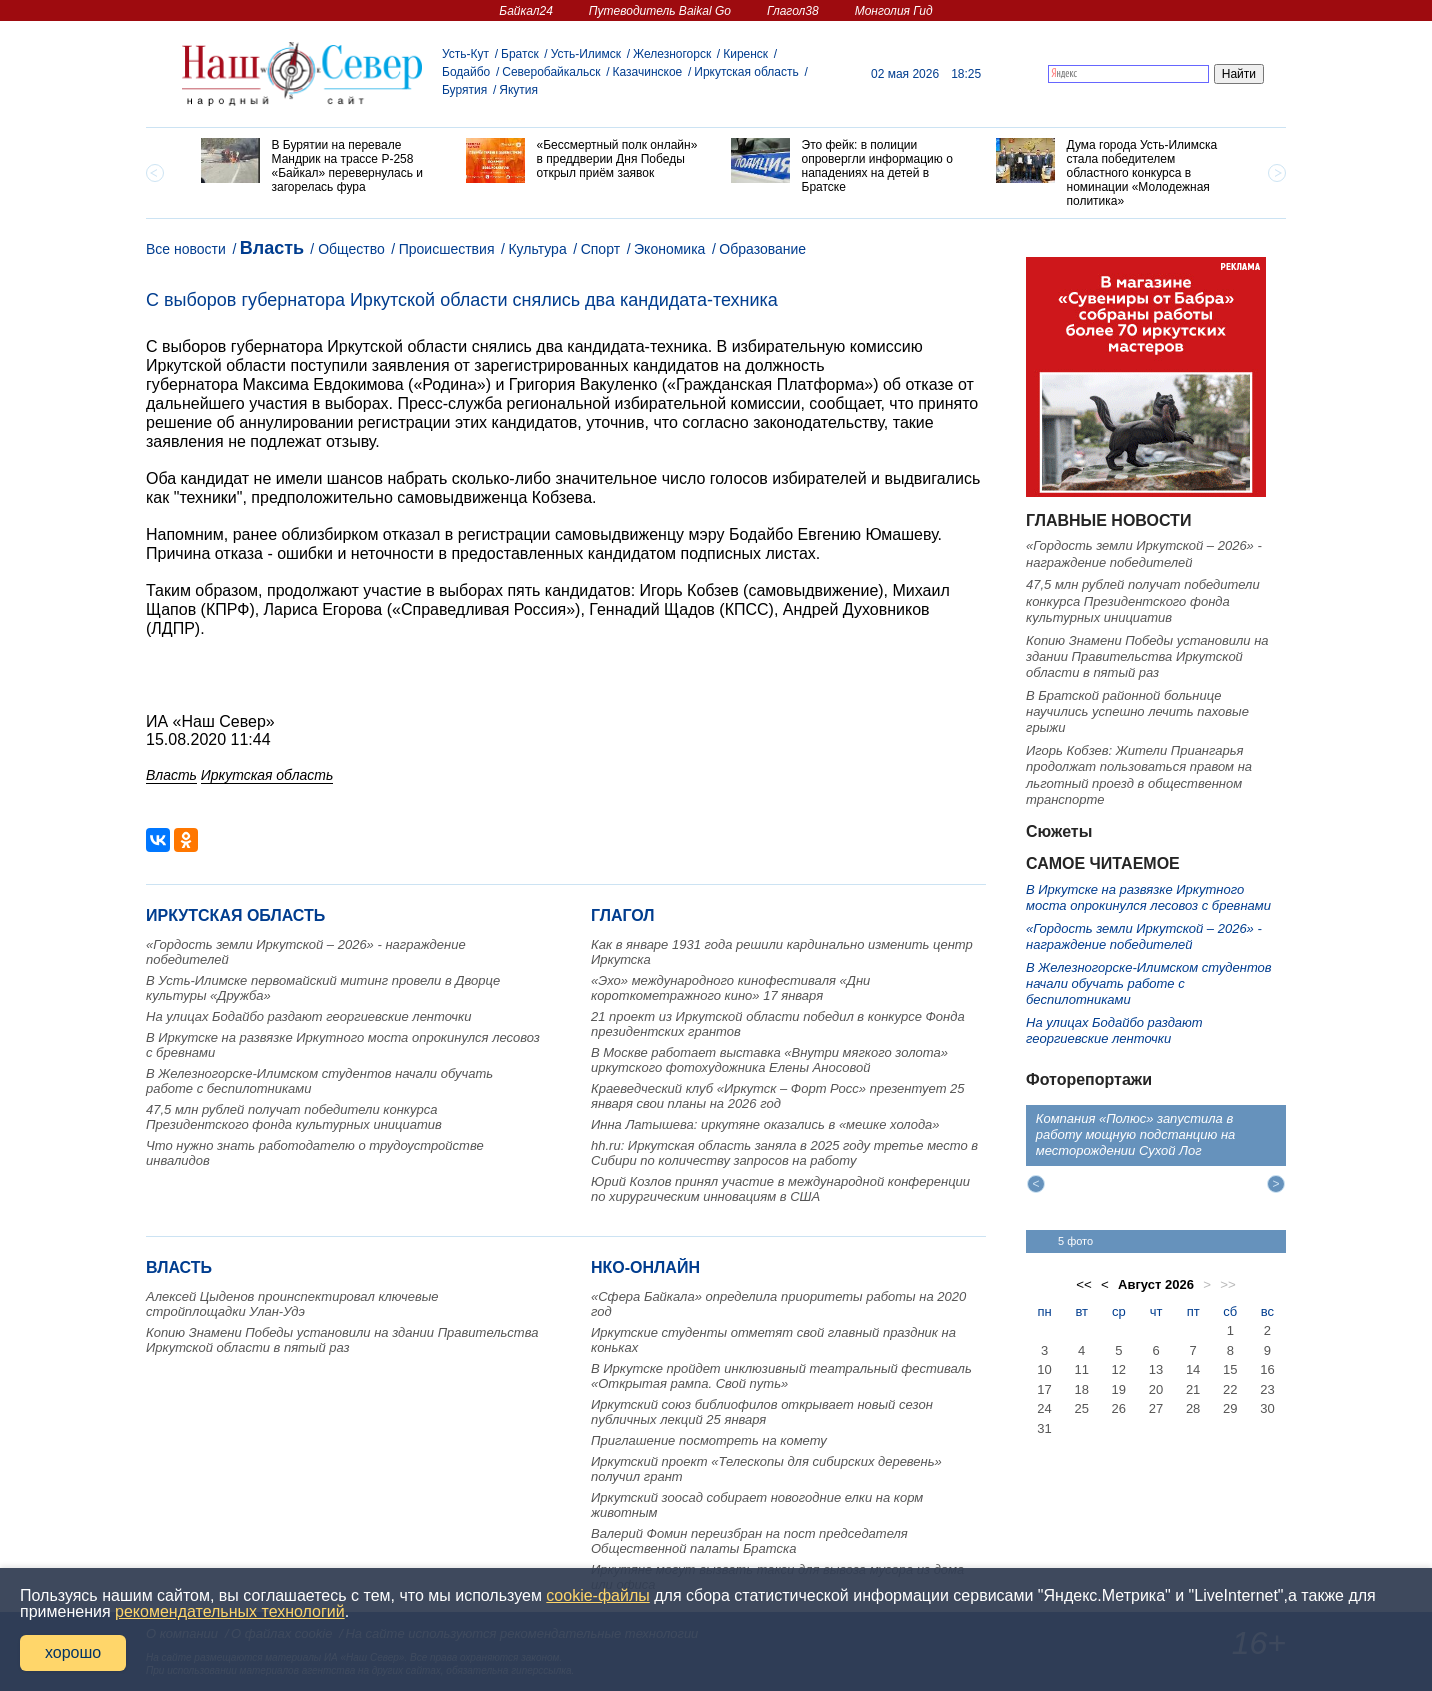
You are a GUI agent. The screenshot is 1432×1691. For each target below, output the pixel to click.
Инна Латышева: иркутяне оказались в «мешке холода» (765, 1124)
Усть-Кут (465, 54)
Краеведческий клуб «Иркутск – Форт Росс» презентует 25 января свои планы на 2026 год (778, 1096)
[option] (318, 166)
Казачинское (648, 72)
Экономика (669, 249)
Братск (520, 54)
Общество (351, 249)
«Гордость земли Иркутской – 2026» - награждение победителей (1144, 553)
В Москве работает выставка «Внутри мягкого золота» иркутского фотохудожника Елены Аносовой (769, 1060)
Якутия (518, 90)
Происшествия (447, 249)
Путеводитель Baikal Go (660, 11)
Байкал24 (525, 11)
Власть (272, 248)
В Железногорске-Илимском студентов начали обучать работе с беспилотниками (1149, 984)
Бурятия (464, 90)
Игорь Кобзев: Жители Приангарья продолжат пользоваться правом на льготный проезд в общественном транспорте (1139, 775)
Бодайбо (466, 72)
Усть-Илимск (586, 54)
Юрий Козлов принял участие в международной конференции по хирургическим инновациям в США (780, 1189)
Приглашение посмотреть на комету (709, 1440)
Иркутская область (746, 72)
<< (1084, 1284)
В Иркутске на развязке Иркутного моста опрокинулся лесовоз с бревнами (1148, 897)
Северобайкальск (551, 72)
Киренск (745, 54)
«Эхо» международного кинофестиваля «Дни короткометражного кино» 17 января (730, 988)
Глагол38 (793, 11)
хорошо (73, 1652)
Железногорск (672, 54)
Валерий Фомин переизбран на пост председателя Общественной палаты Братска (749, 1541)
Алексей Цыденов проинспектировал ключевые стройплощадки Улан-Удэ (292, 1304)
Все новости (186, 249)
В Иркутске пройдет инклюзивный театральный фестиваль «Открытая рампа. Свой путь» (781, 1376)
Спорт (600, 249)
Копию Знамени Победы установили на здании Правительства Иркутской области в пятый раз (342, 1340)
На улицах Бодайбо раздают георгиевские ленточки (308, 1016)
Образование (762, 249)
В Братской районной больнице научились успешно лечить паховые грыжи (1137, 712)
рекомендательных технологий (230, 1611)
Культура (537, 249)
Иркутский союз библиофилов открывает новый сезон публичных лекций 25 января (762, 1412)
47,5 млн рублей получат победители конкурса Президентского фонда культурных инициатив (294, 1117)
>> (1228, 1284)
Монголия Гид (894, 11)
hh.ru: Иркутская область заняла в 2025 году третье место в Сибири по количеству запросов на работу (784, 1153)
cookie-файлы (597, 1595)
